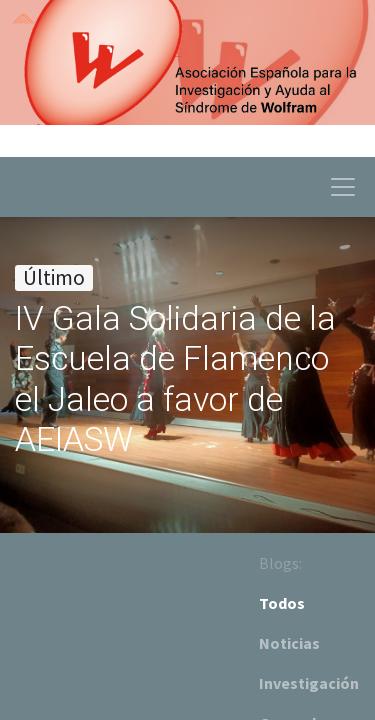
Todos (282, 603)
